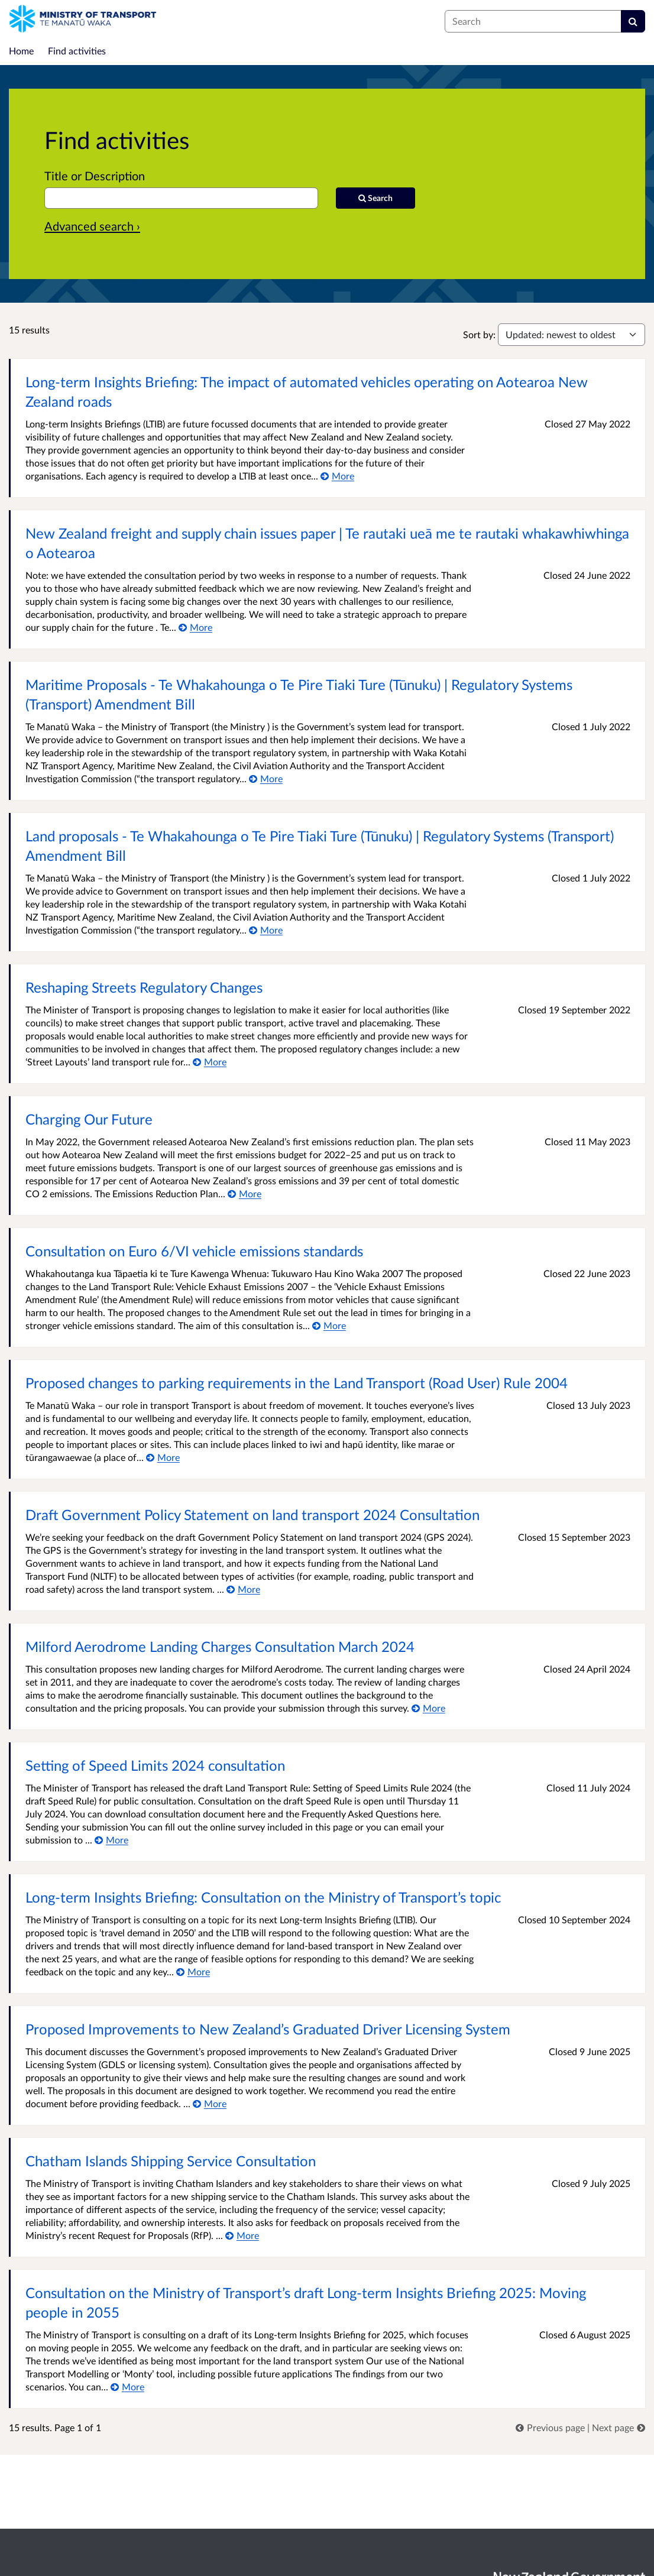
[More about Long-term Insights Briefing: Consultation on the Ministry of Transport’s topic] (193, 1971)
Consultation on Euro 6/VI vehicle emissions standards (194, 1250)
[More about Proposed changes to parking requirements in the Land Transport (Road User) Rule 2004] (163, 1457)
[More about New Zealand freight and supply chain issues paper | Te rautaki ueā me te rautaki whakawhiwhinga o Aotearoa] (195, 627)
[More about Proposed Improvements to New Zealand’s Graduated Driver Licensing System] (209, 2103)
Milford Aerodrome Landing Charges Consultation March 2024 (220, 1646)
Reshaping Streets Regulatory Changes (144, 987)
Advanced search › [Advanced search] (92, 226)
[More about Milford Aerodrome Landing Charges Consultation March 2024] (428, 1707)
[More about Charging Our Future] (244, 1193)
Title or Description (94, 176)
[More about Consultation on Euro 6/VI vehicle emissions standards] (329, 1325)
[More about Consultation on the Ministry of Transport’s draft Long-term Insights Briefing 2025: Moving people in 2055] (127, 2386)
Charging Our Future (89, 1118)
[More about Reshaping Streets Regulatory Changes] (209, 1061)
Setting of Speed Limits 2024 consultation (155, 1765)
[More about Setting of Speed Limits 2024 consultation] (111, 1839)
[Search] (633, 21)
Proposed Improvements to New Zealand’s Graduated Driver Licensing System (267, 2028)
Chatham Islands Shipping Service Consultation (170, 2160)
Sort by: (479, 334)
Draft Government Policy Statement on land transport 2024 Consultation (252, 1514)
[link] (551, 2427)
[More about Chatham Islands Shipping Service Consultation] (242, 2235)
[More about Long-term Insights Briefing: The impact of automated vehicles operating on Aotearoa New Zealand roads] (337, 475)
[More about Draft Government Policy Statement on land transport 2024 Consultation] (243, 1589)
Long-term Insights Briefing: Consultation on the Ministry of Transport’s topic (263, 1897)
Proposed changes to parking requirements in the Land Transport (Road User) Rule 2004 (296, 1382)
